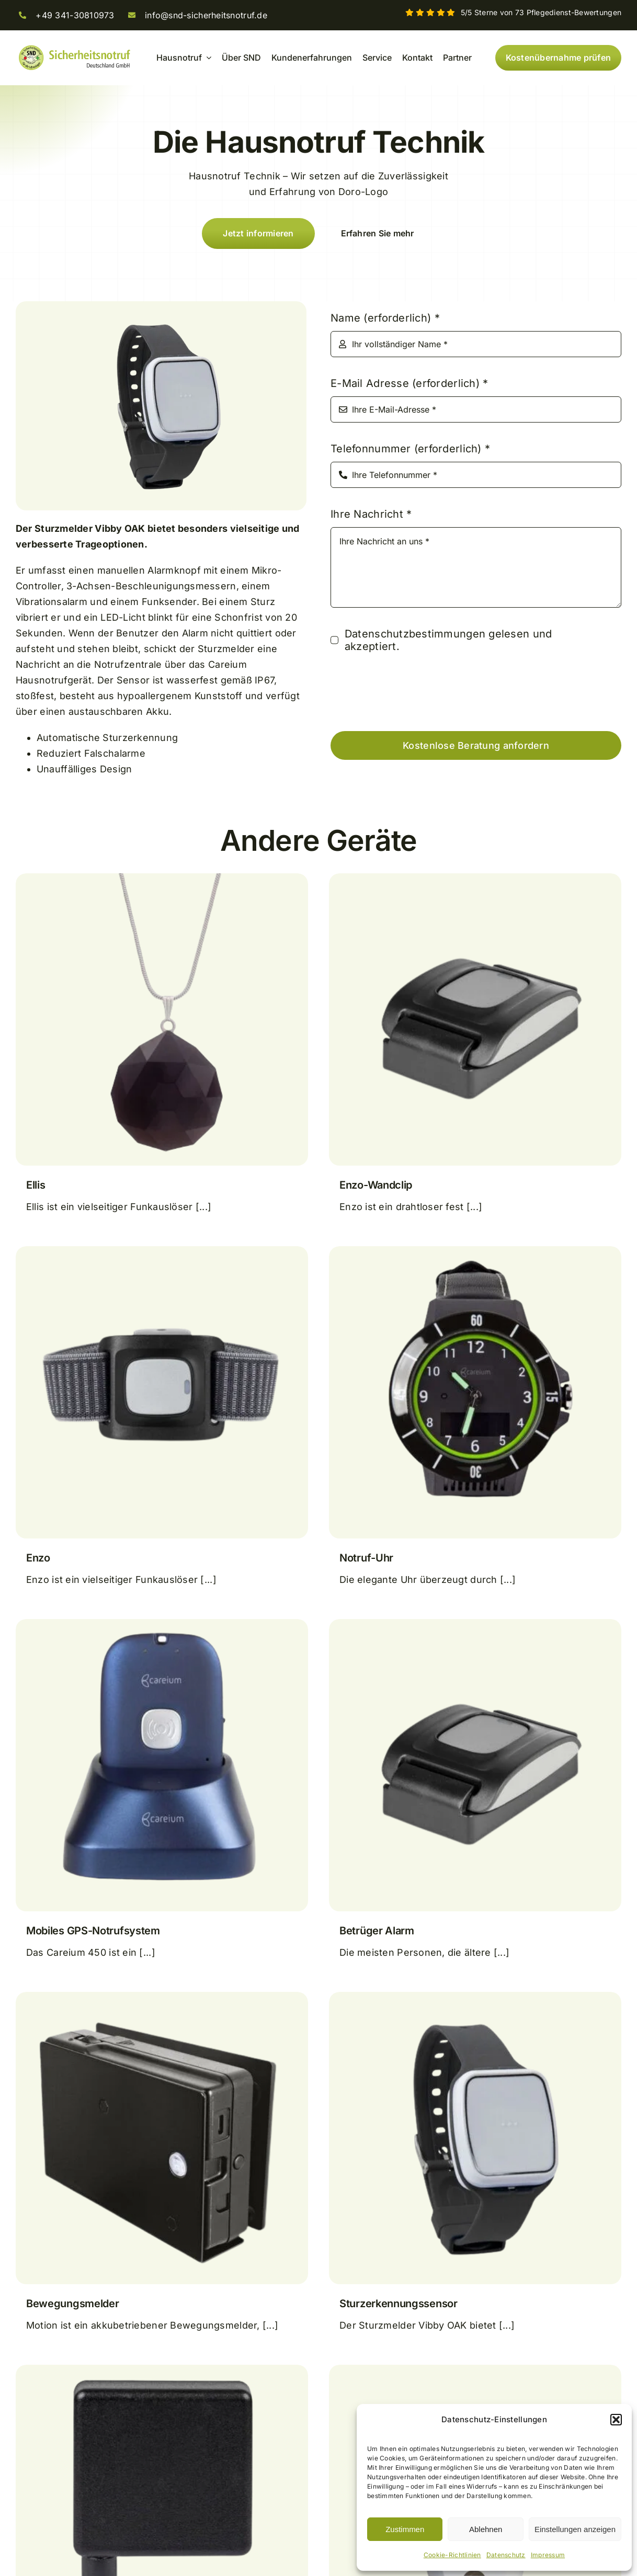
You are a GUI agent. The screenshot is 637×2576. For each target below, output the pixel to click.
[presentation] (410, 691)
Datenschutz (506, 2555)
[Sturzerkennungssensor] (475, 1999)
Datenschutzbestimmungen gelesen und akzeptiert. (448, 640)
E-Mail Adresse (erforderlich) (409, 383)
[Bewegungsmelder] (162, 1999)
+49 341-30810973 (75, 15)
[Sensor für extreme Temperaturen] (162, 2372)
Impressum (548, 2555)
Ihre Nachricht (371, 514)
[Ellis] (162, 880)
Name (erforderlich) (385, 318)
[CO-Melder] (475, 2372)
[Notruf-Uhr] (475, 1253)
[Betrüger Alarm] (475, 1626)
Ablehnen (485, 2529)
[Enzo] (162, 1253)
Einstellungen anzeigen (575, 2529)
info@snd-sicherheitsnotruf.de (206, 15)
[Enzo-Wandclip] (475, 880)
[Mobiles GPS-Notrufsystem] (162, 1626)
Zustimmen (404, 2529)
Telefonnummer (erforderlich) (410, 448)
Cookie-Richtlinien (452, 2555)
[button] (616, 2419)
